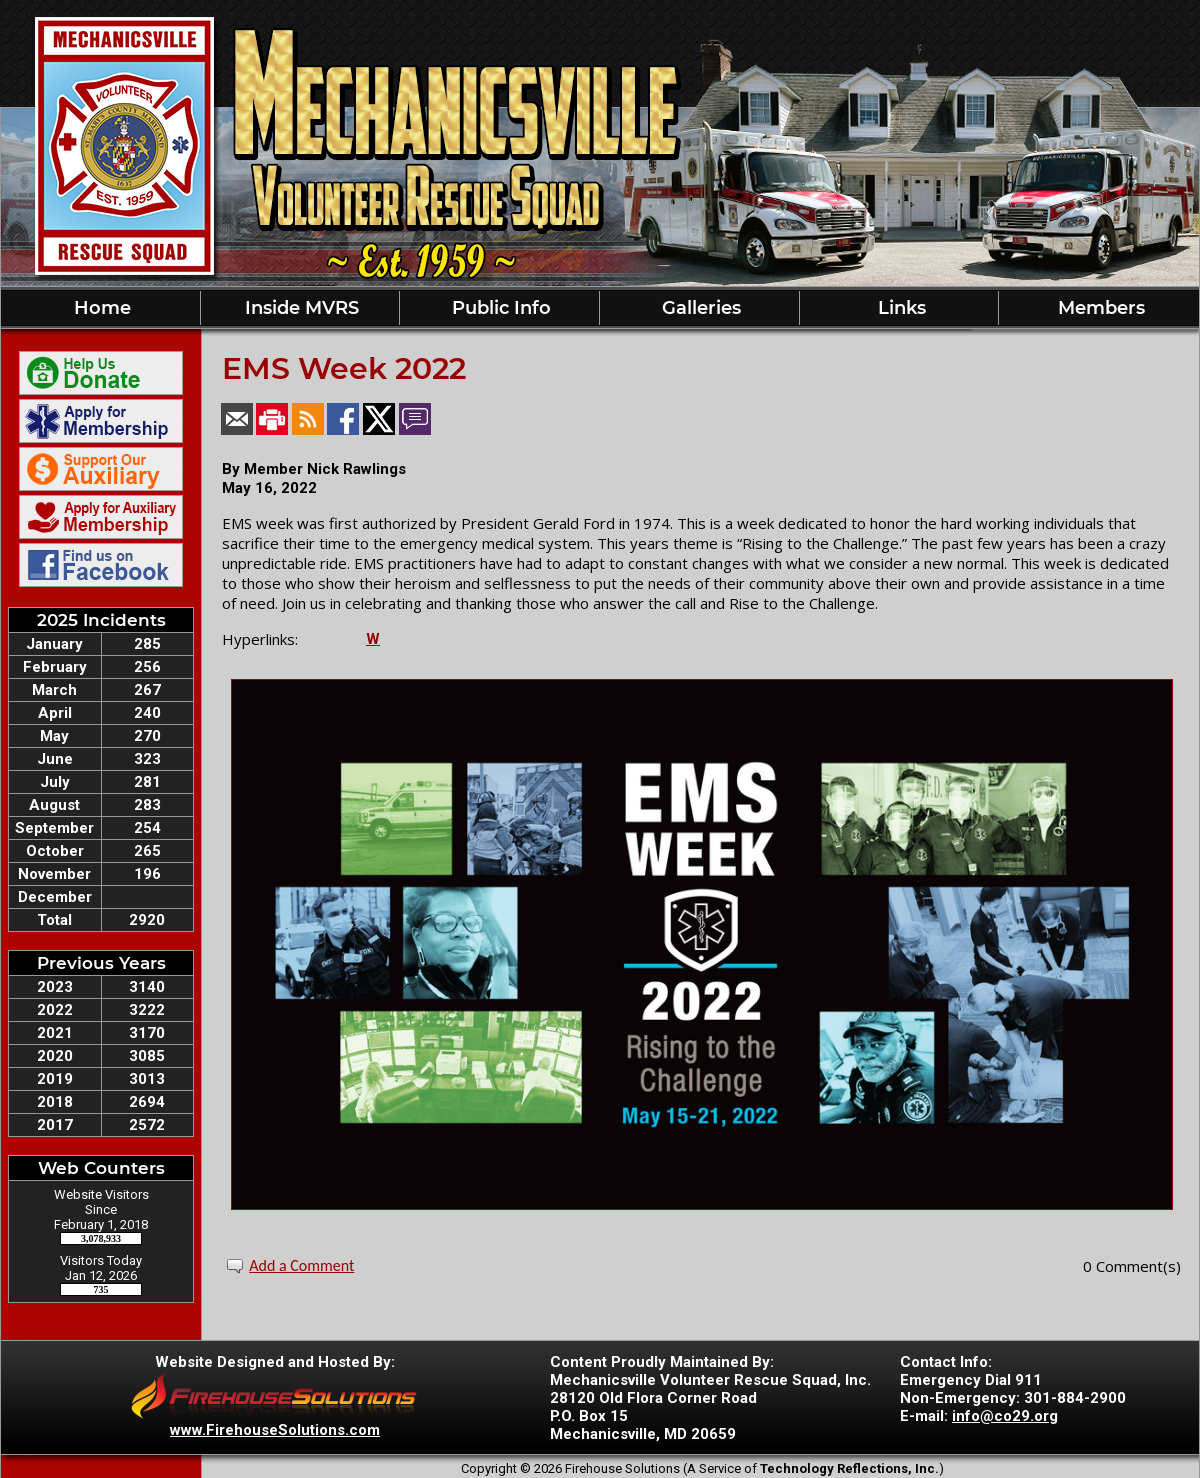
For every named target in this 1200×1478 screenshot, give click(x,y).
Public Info (499, 308)
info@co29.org (1005, 1416)
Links (899, 308)
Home (100, 308)
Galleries (699, 308)
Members (1099, 308)
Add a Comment (301, 1265)
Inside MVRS (299, 308)
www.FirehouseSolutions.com (275, 1430)
